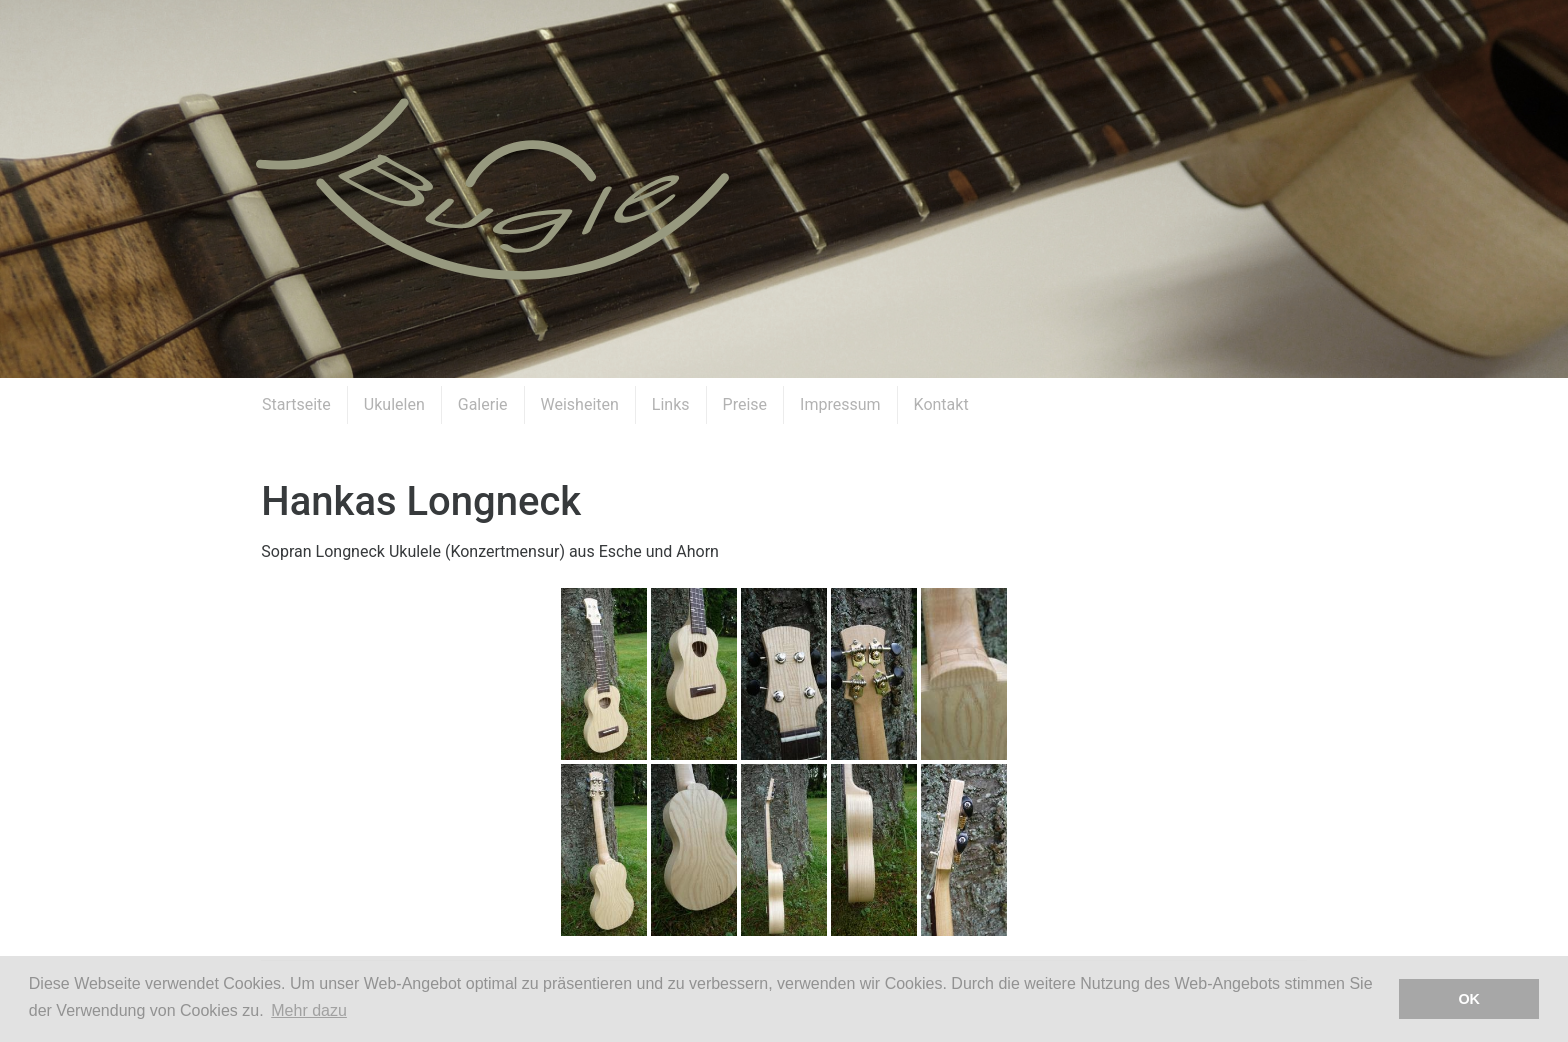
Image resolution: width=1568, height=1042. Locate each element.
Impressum (840, 404)
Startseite (296, 404)
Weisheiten (580, 404)
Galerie (483, 404)
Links (671, 404)
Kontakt (941, 404)
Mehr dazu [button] (309, 1010)
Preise (745, 404)
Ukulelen (394, 404)
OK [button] (1469, 999)
